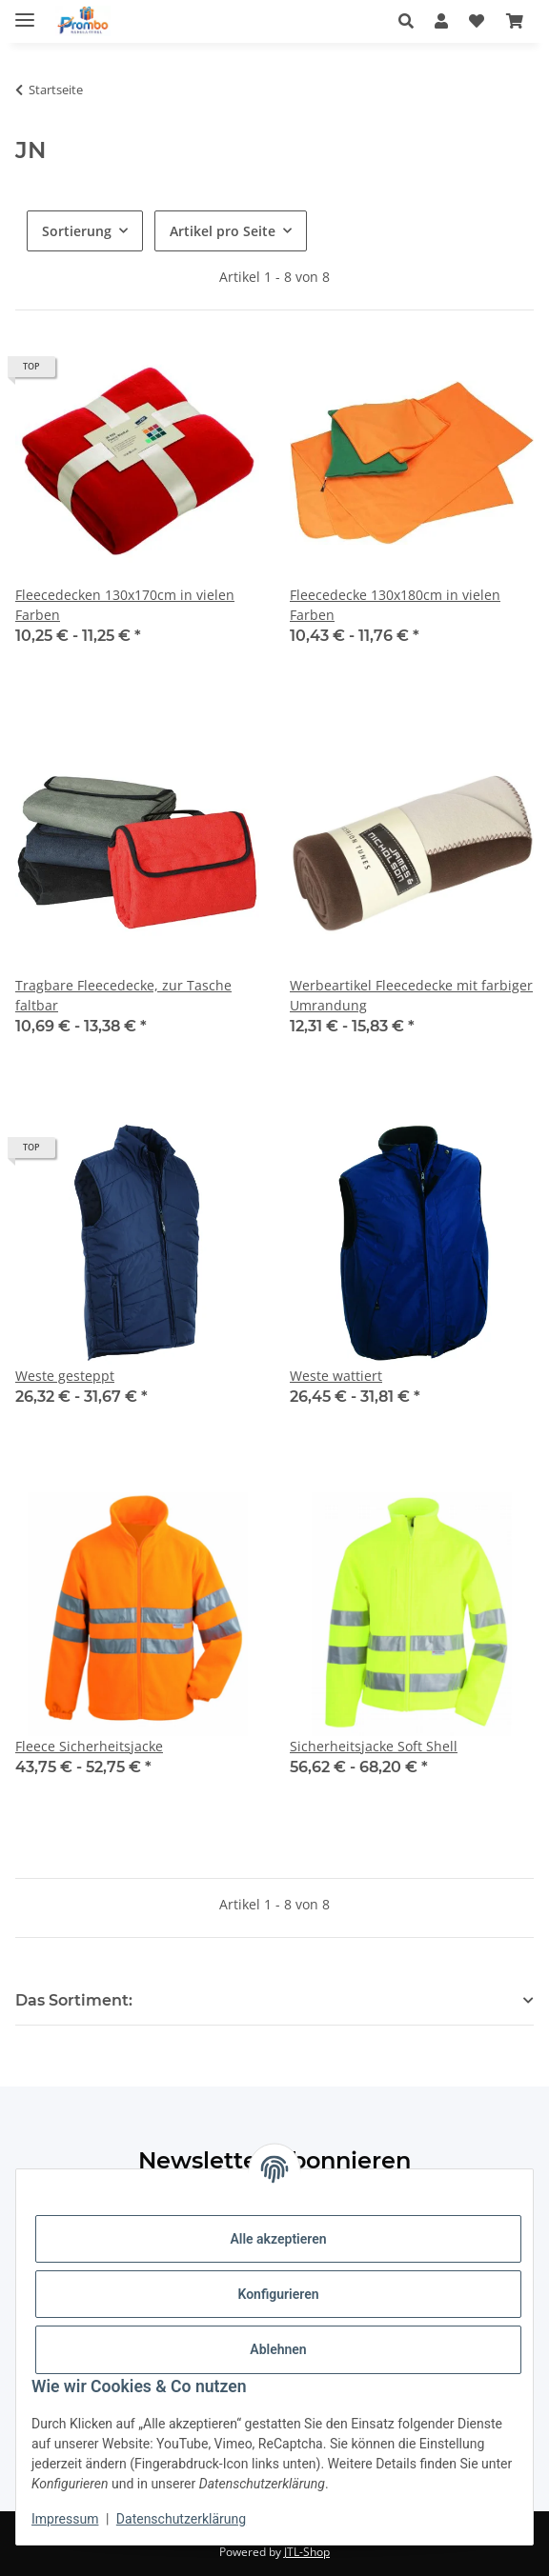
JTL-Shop (307, 2552)
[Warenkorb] (515, 21)
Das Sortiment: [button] (73, 2000)
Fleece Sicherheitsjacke (89, 1746)
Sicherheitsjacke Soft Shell (374, 1746)
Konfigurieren (277, 2294)
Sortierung (77, 231)
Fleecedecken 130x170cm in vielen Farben (124, 605)
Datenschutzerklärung (181, 2518)
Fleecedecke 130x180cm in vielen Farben (395, 605)
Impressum (64, 2518)
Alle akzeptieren (278, 2239)
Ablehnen (278, 2349)
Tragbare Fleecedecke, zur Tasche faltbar (123, 995)
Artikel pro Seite (222, 231)
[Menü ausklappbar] (24, 12)
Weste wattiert (336, 1376)
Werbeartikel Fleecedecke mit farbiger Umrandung (411, 995)
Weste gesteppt (64, 1376)
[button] (411, 21)
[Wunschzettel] (476, 21)
